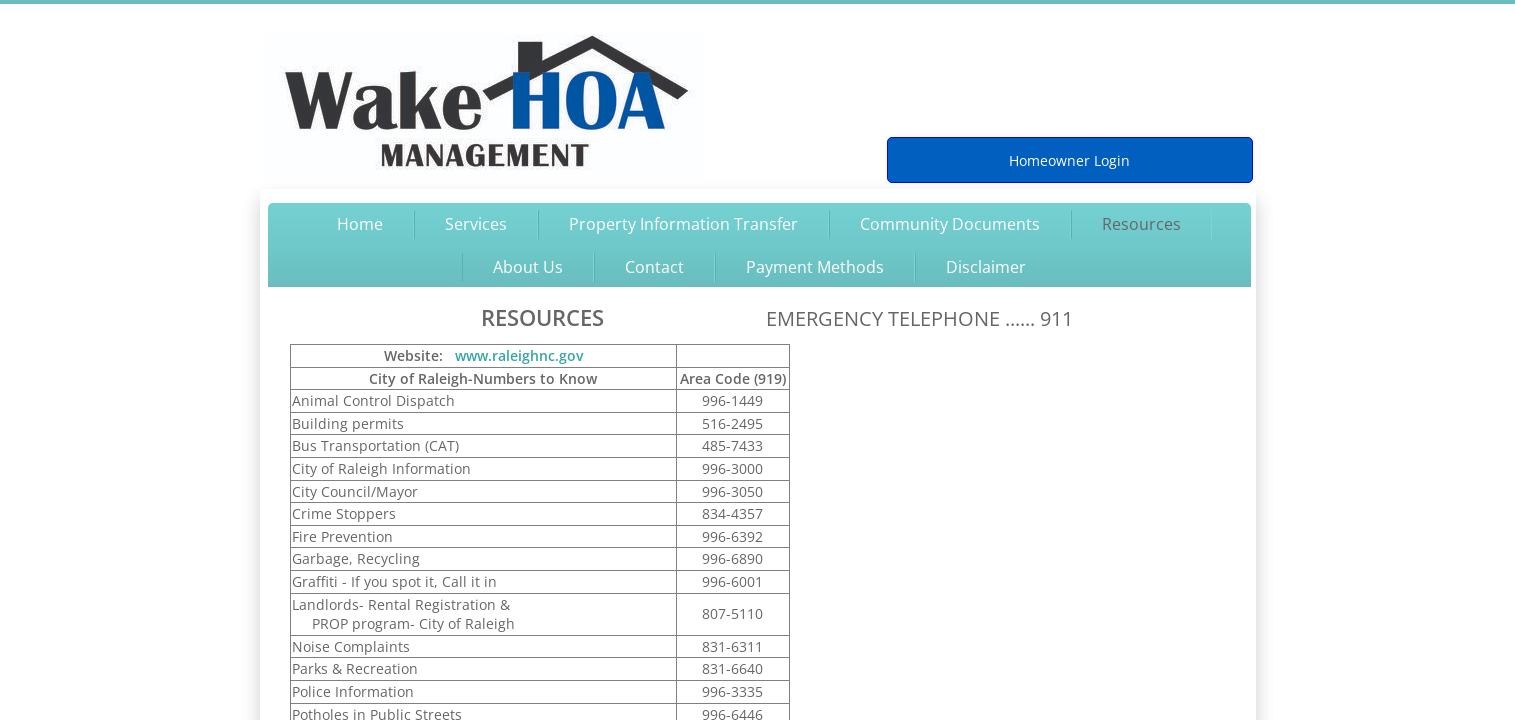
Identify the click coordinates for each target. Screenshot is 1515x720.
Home (360, 224)
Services (476, 224)
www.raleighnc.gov (519, 355)
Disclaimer (986, 267)
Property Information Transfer (683, 224)
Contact (654, 267)
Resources (1141, 224)
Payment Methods (815, 267)
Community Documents (950, 224)
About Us (528, 267)
